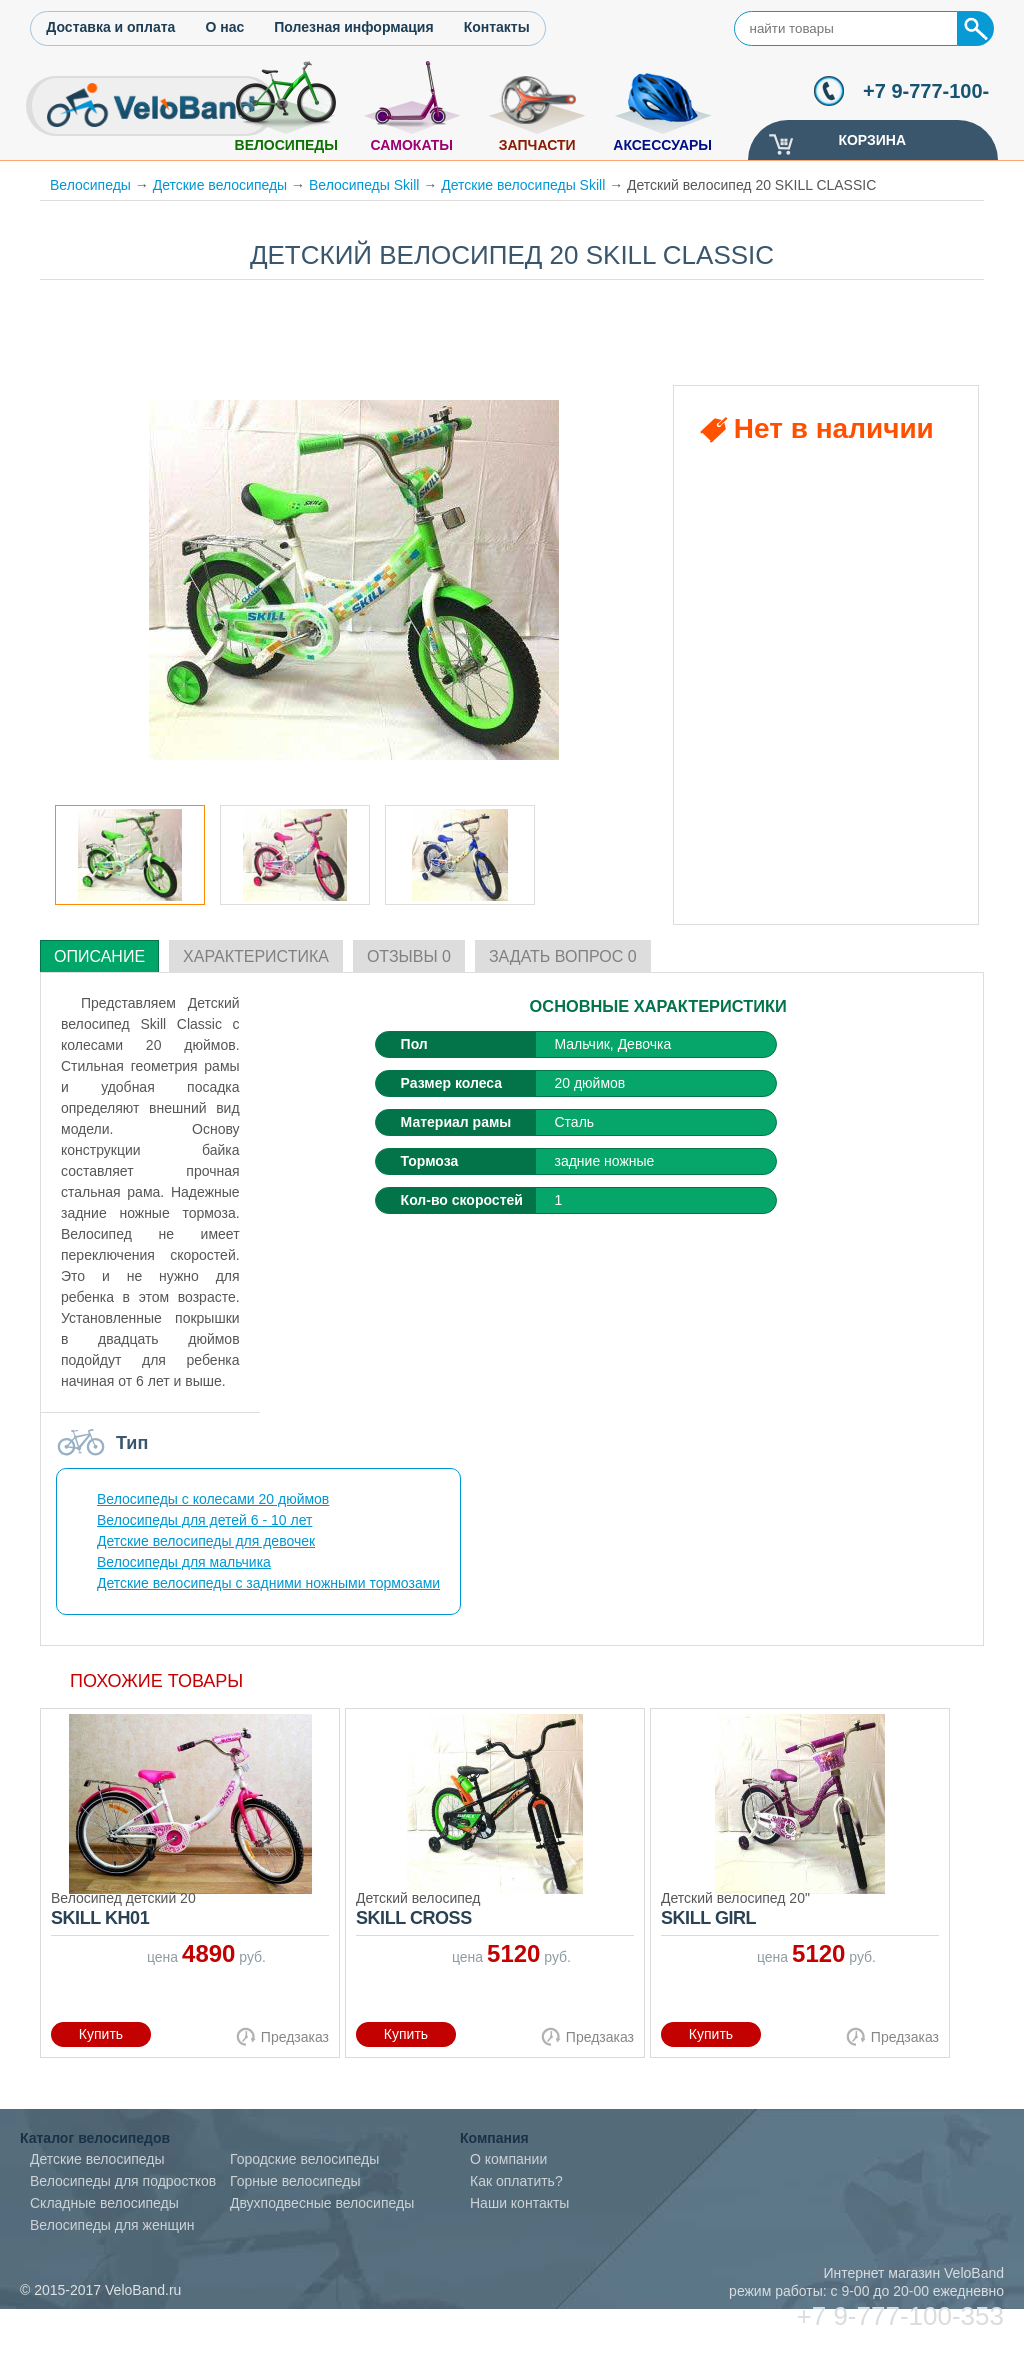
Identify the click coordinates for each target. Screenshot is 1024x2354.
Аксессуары (662, 145)
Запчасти (537, 145)
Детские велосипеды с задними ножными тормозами (268, 1583)
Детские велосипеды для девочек (206, 1541)
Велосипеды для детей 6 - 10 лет (204, 1520)
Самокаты (411, 145)
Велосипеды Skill (364, 185)
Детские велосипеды (220, 185)
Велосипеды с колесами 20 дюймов (213, 1499)
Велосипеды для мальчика (184, 1562)
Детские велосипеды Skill (523, 185)
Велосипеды (286, 145)
